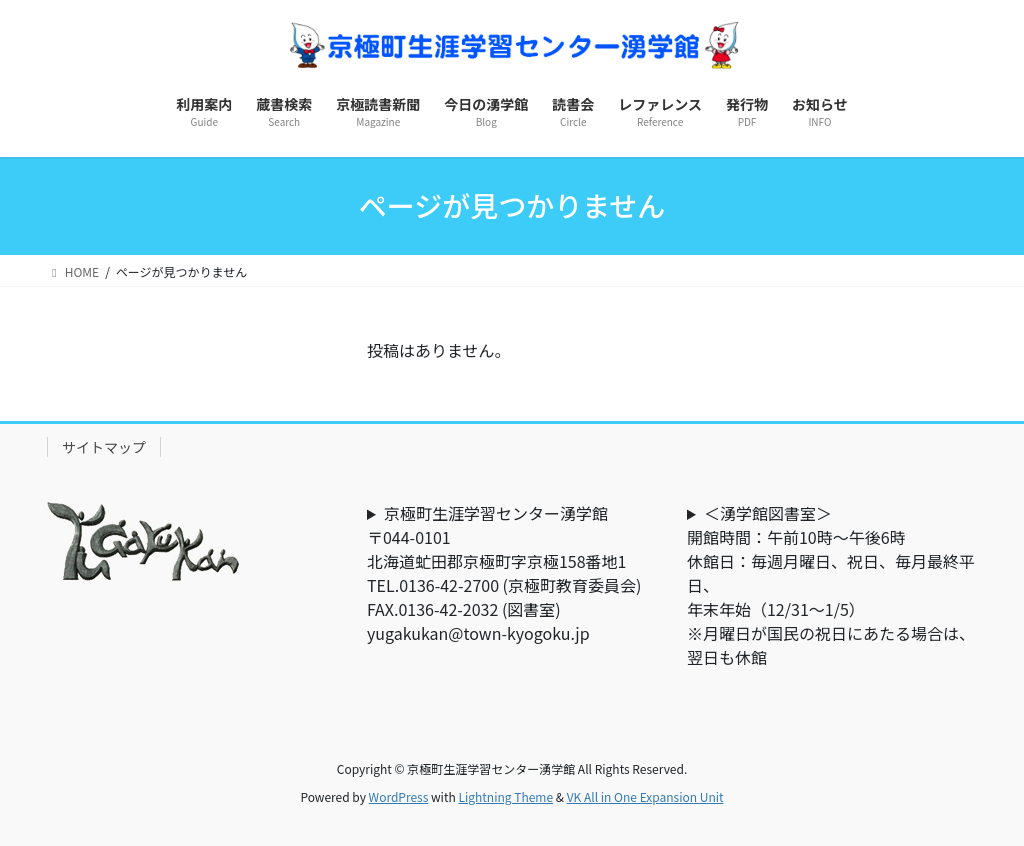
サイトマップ (104, 447)
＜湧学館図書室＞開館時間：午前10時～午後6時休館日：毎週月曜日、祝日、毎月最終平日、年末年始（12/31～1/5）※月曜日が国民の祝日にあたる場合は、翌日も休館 (831, 585)
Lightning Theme (505, 796)
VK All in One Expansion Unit (645, 796)
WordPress (399, 796)
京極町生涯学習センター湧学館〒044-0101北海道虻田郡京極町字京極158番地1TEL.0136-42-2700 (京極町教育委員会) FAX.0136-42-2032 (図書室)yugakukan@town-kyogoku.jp (512, 573)
